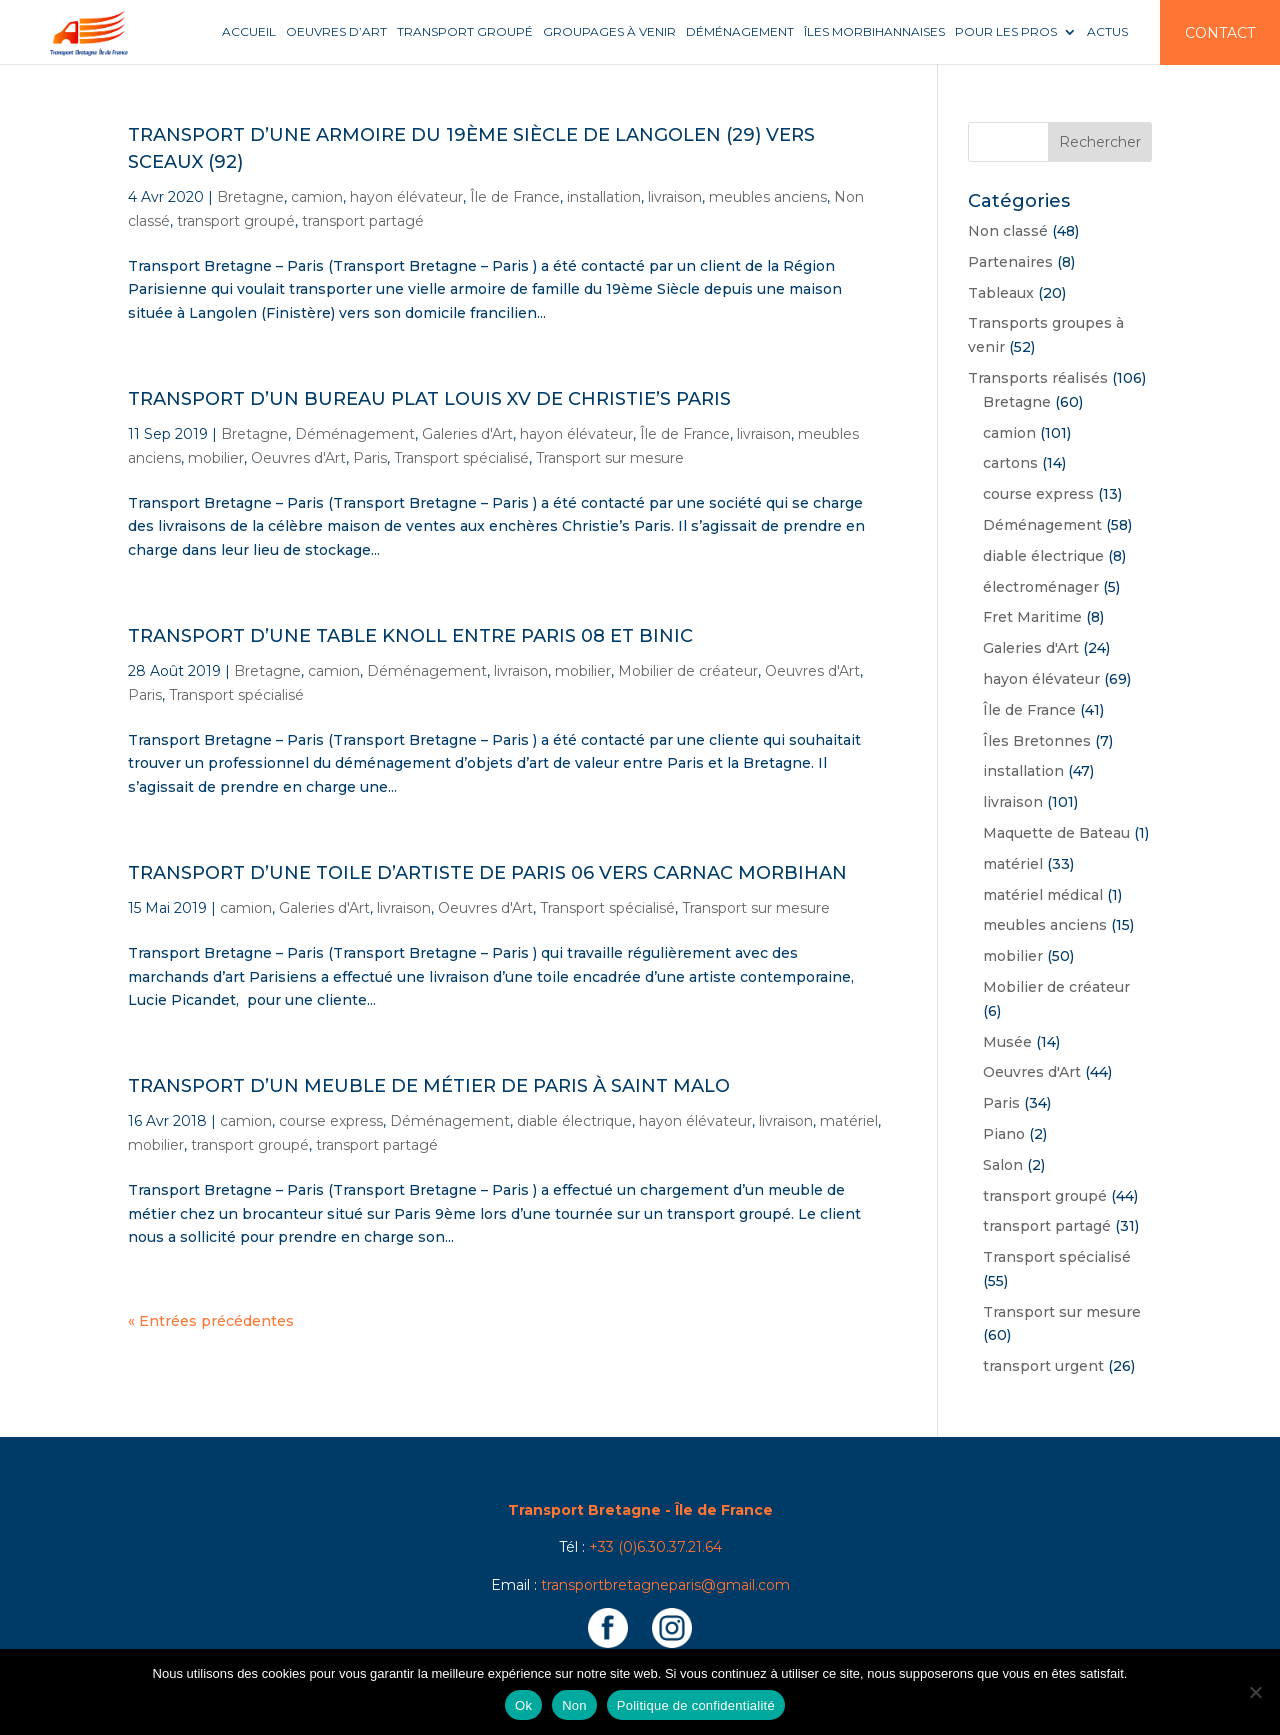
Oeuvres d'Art (298, 458)
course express (331, 1121)
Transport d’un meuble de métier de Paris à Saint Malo (429, 1086)
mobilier (216, 458)
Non (574, 1705)
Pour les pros (1006, 32)
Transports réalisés (1038, 378)
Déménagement (740, 32)
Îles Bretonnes (1037, 741)
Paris (370, 458)
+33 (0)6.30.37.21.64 (655, 1547)
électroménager (1041, 587)
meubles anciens (768, 197)
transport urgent (1043, 1366)
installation (604, 197)
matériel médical (1043, 895)
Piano (1004, 1134)
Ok (523, 1705)
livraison (675, 197)
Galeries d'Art (467, 434)
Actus (1107, 32)
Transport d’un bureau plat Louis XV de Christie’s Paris (429, 399)
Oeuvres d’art (336, 32)
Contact (1220, 33)
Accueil (249, 32)
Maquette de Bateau (1056, 833)
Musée (1007, 1042)
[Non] (1255, 1692)
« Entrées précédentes (211, 1321)
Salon (1003, 1165)
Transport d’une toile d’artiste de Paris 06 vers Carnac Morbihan (487, 873)
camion (317, 197)
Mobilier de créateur (688, 671)
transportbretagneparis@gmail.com (665, 1585)
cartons (1010, 463)
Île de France (515, 197)
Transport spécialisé (461, 458)
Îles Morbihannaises (874, 32)
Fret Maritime (1032, 617)
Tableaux (1001, 293)
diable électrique (574, 1121)
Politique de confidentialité (696, 1705)
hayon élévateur (406, 197)
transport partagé (363, 221)
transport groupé (236, 221)
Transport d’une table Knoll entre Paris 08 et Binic (410, 636)
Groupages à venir (609, 32)
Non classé (1008, 231)
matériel (849, 1121)
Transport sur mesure (610, 458)
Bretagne (250, 197)
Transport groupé (465, 32)
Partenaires (1010, 262)
